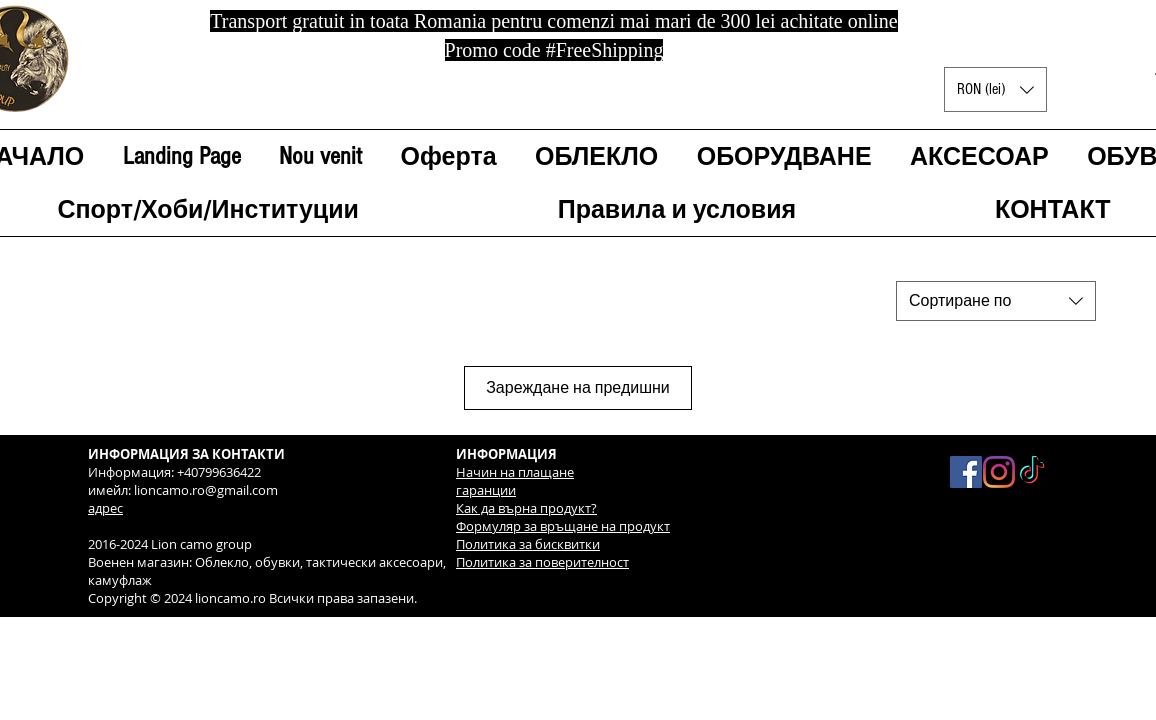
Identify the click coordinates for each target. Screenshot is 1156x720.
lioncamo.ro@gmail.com (206, 490)
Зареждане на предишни (578, 388)
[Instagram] (999, 472)
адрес (105, 508)
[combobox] (996, 301)
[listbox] (995, 89)
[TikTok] (1032, 472)
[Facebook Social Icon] (966, 472)
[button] (995, 89)
